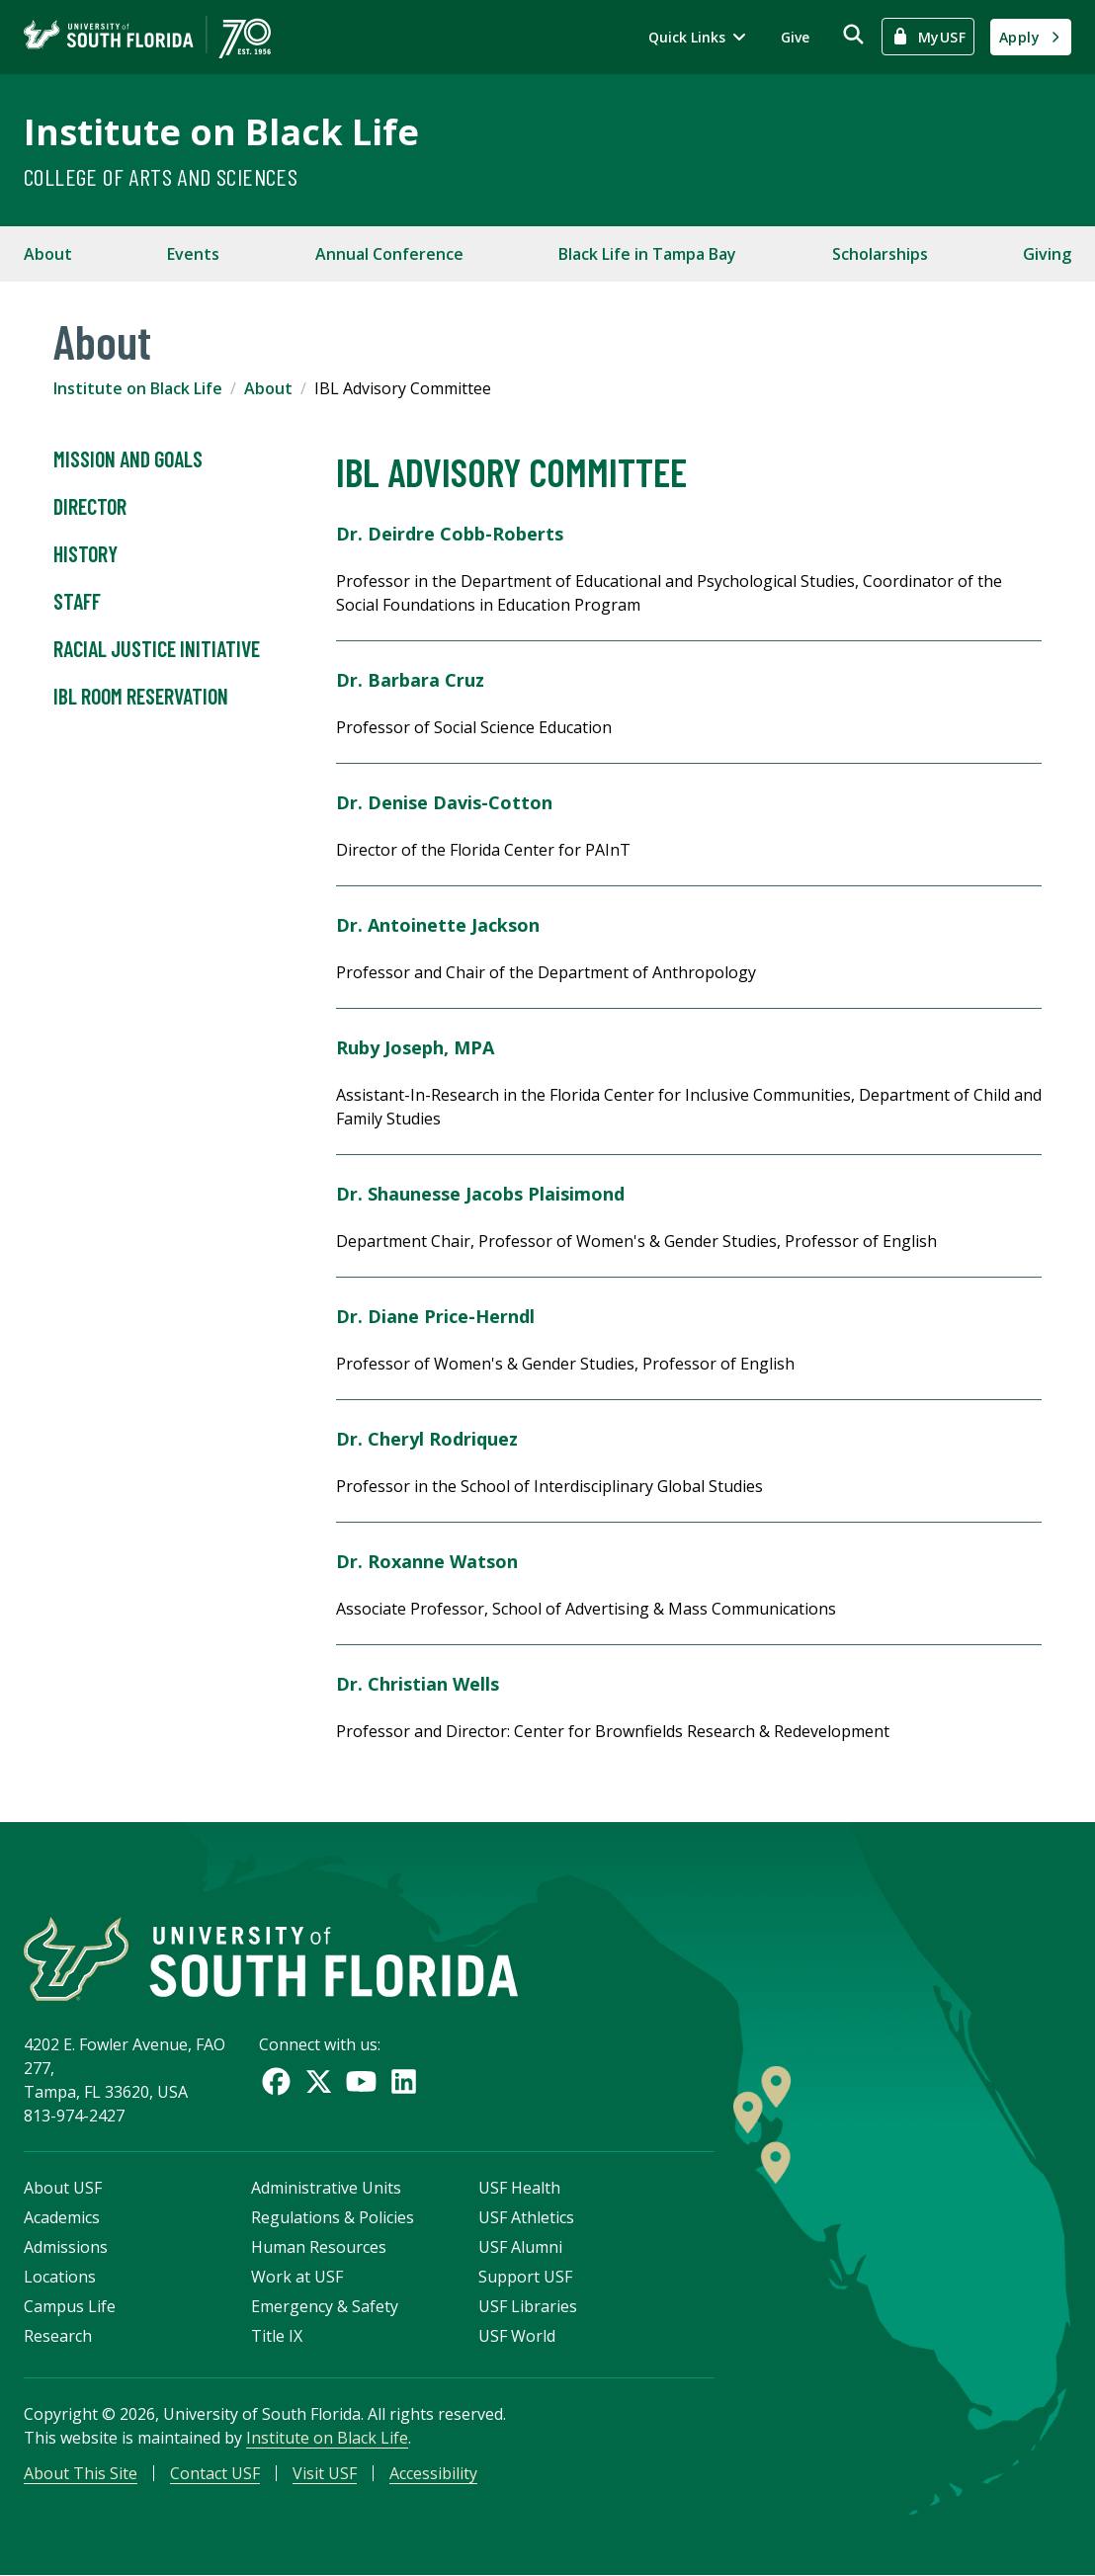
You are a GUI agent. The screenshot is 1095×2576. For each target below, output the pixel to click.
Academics (62, 2217)
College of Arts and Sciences (160, 176)
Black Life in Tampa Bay (647, 254)
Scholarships (880, 254)
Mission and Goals (128, 459)
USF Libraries (527, 2306)
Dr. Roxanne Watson (427, 1561)
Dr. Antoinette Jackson (438, 925)
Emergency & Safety (324, 2306)
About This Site (80, 2473)
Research (58, 2336)
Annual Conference (389, 254)
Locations (60, 2276)
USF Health (519, 2188)
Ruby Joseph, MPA (415, 1047)
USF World (516, 2336)
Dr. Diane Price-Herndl (435, 1316)
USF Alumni (520, 2247)
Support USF (525, 2276)
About (48, 254)
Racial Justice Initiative (156, 649)
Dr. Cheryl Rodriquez (427, 1439)
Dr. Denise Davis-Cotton (444, 802)
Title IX (276, 2336)
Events (193, 254)
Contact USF (215, 2473)
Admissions (66, 2247)
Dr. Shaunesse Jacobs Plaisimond (480, 1193)
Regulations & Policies (332, 2217)
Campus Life (70, 2306)
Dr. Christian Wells (417, 1684)
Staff (77, 602)
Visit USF (325, 2473)
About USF (63, 2188)
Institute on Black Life (221, 132)
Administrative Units (326, 2188)
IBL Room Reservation (140, 696)
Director (89, 507)
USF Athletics (526, 2217)
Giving (1047, 254)
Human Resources (318, 2247)
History (85, 554)
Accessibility (433, 2473)
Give (795, 37)
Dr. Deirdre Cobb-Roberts (449, 533)
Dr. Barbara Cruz (410, 680)
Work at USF (297, 2276)
